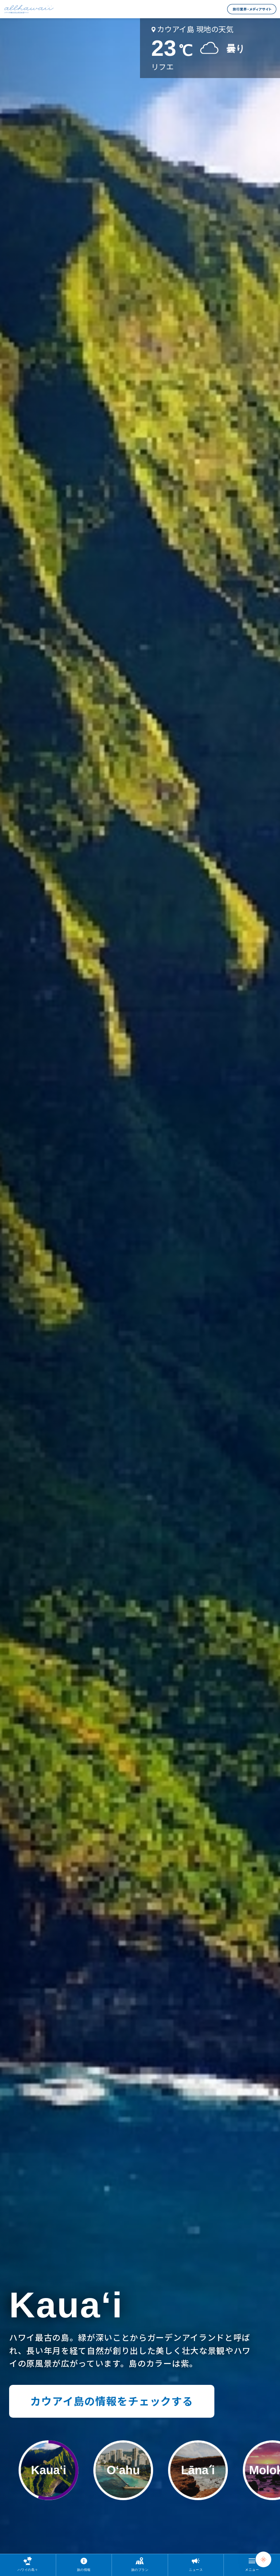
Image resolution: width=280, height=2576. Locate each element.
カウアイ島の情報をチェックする (111, 2401)
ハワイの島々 (28, 2569)
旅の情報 (84, 2569)
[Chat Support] (263, 2559)
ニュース (196, 2569)
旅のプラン (139, 2569)
